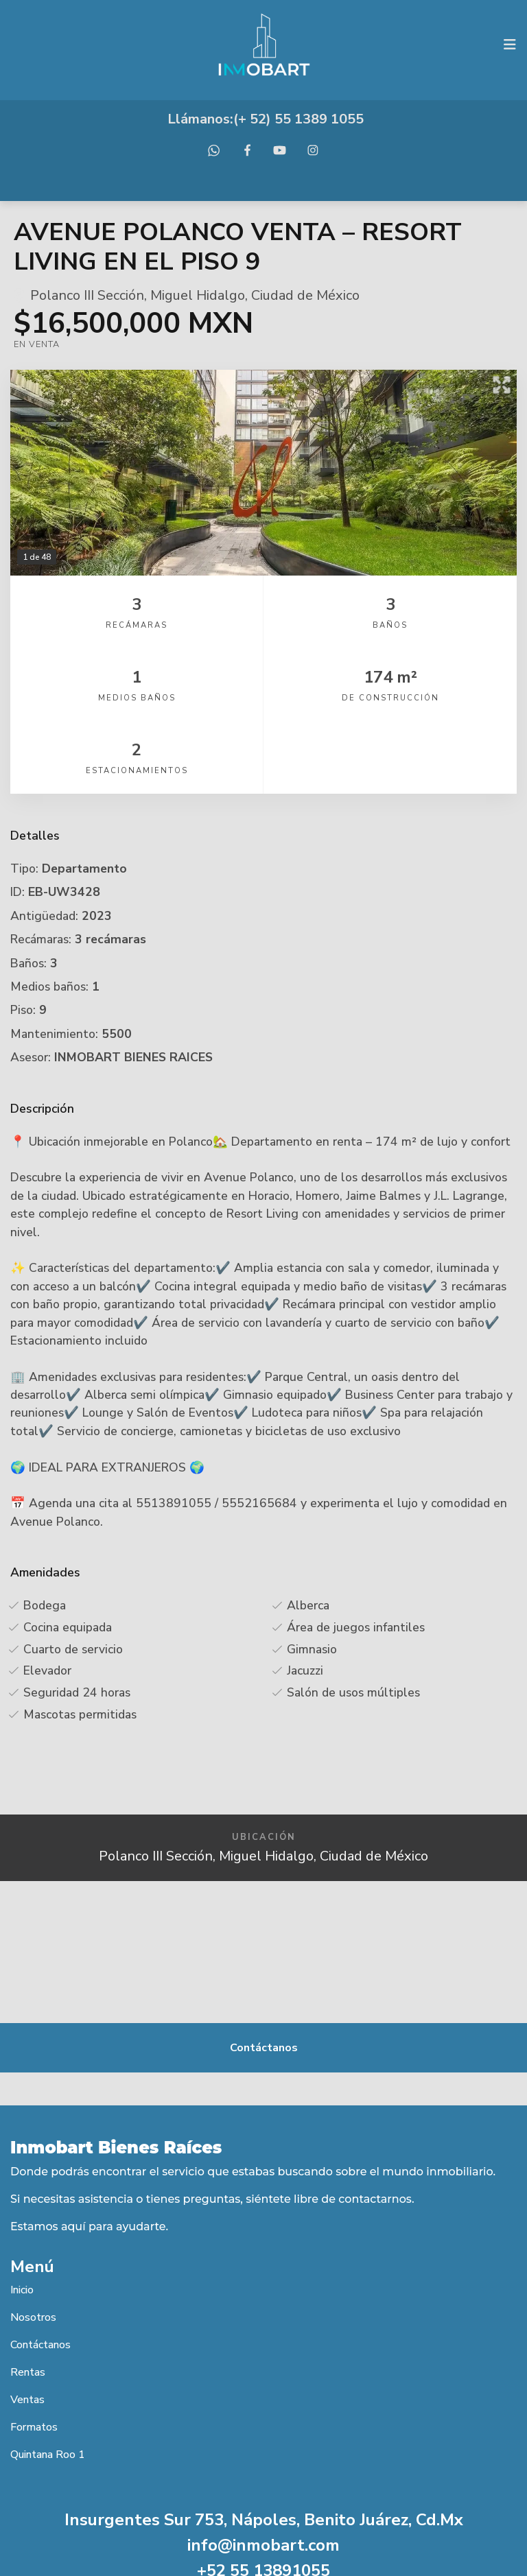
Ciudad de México (305, 295)
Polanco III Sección (87, 295)
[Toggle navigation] (510, 44)
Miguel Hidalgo (197, 295)
